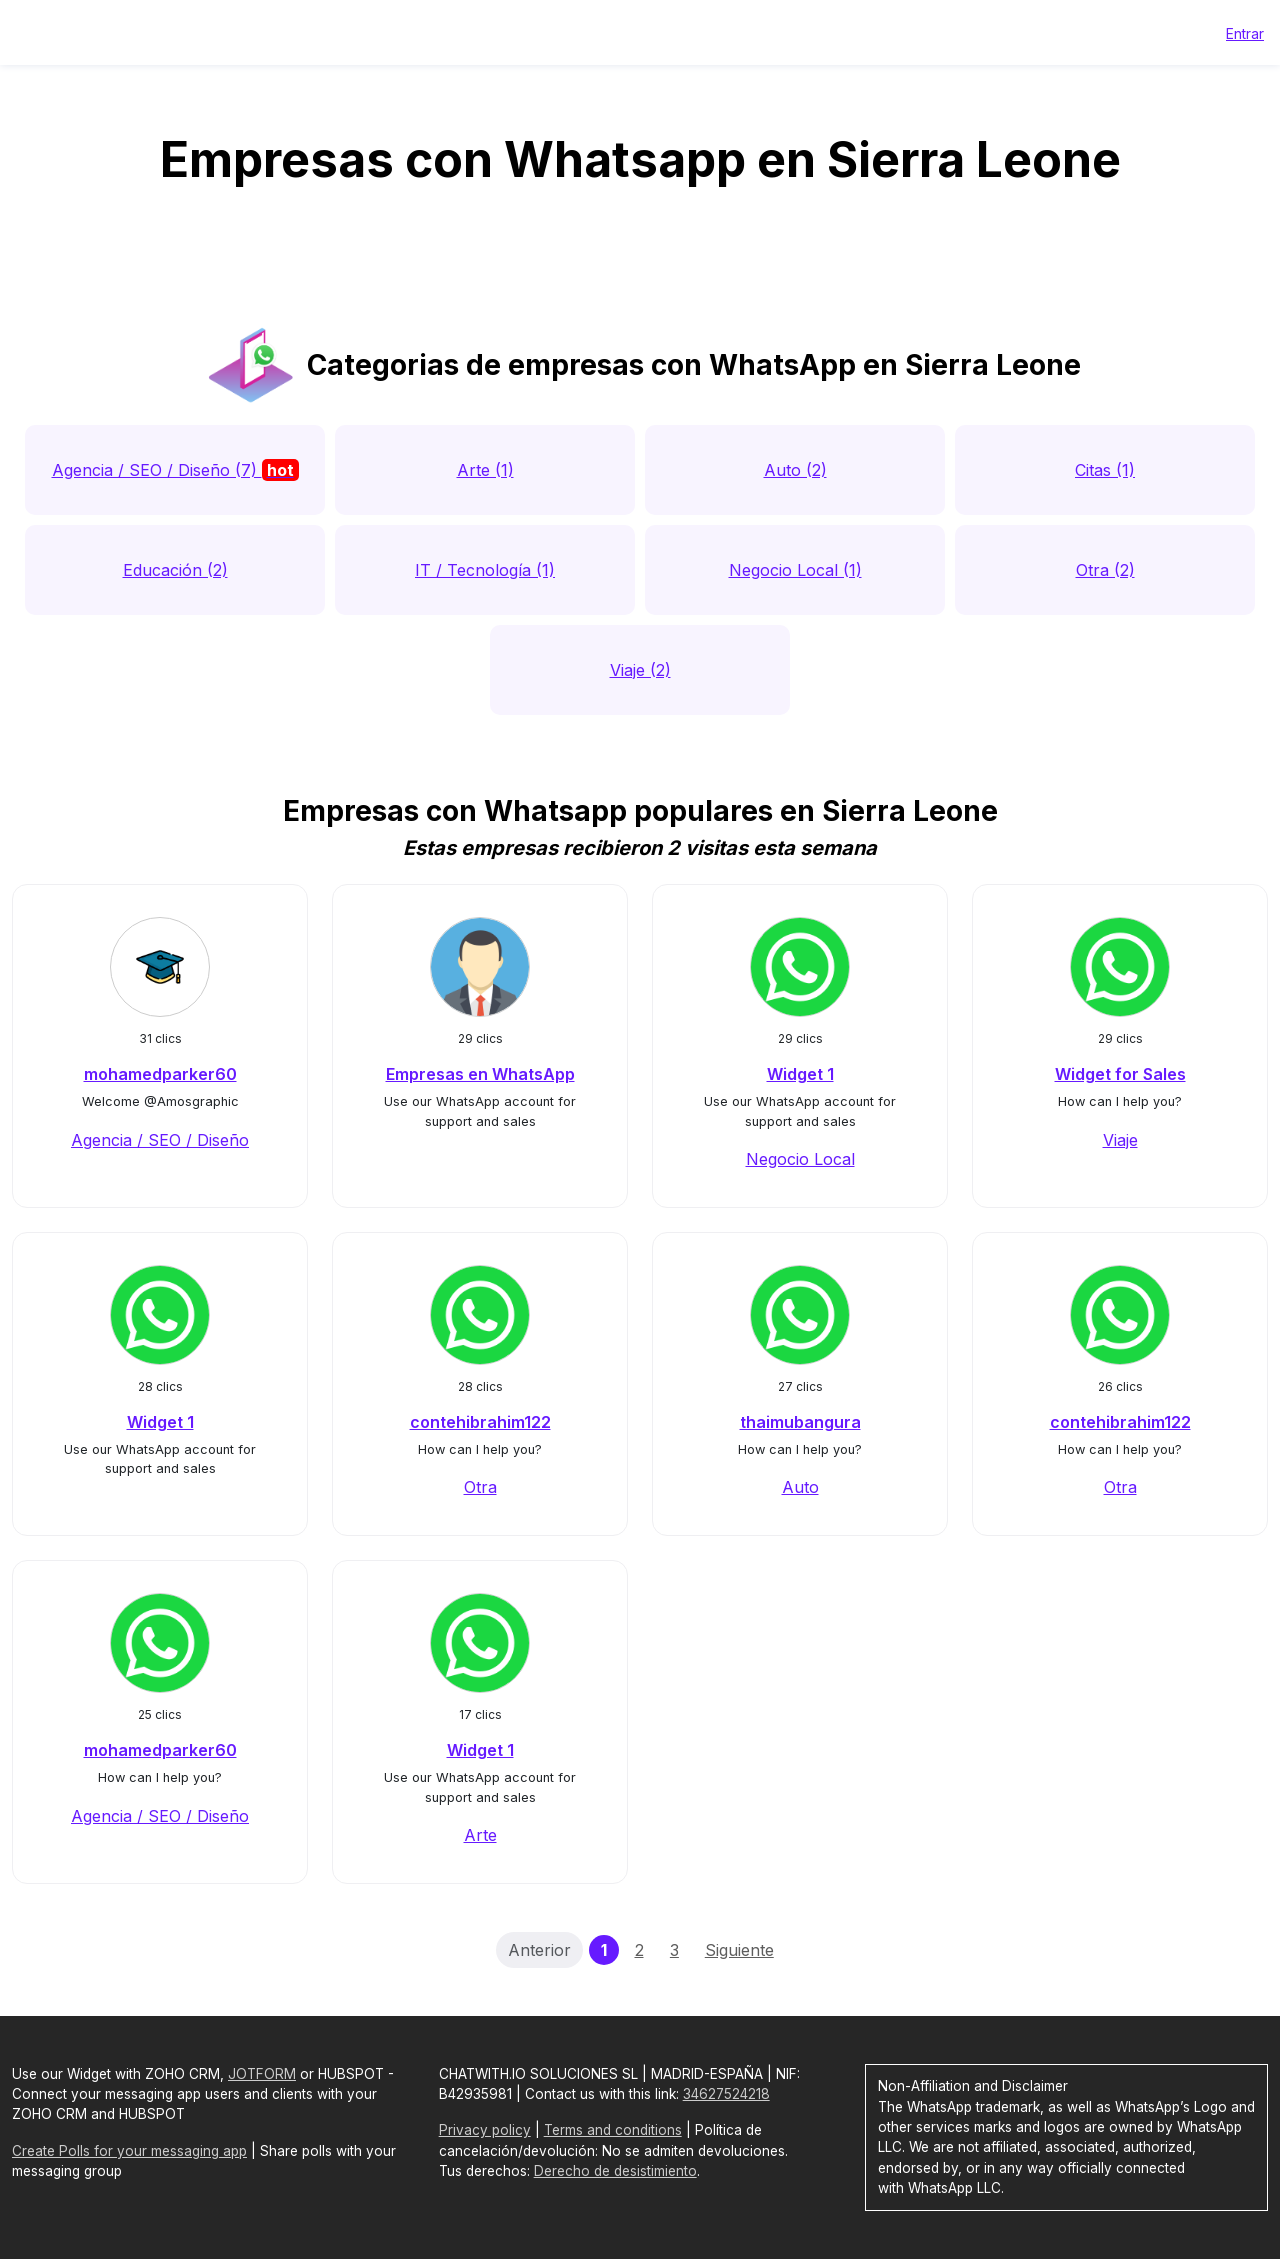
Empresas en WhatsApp (480, 1074)
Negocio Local (800, 1159)
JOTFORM (262, 2074)
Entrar (1245, 33)
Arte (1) (485, 470)
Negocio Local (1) (795, 570)
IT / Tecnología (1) (485, 570)
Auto (800, 1487)
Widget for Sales (1120, 1074)
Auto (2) (795, 470)
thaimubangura (800, 1422)
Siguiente (739, 1950)
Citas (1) (1105, 470)
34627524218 (726, 2094)
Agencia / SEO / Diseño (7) (175, 470)
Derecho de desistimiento (615, 2171)
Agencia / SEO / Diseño (160, 1140)
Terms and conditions (613, 2130)
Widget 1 (800, 1074)
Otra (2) (1105, 570)
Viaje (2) (640, 670)
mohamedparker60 (160, 1074)
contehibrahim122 (480, 1422)
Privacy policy (485, 2130)
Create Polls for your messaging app (129, 2151)
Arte (480, 1835)
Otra (480, 1487)
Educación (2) (175, 570)
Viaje (1120, 1140)
